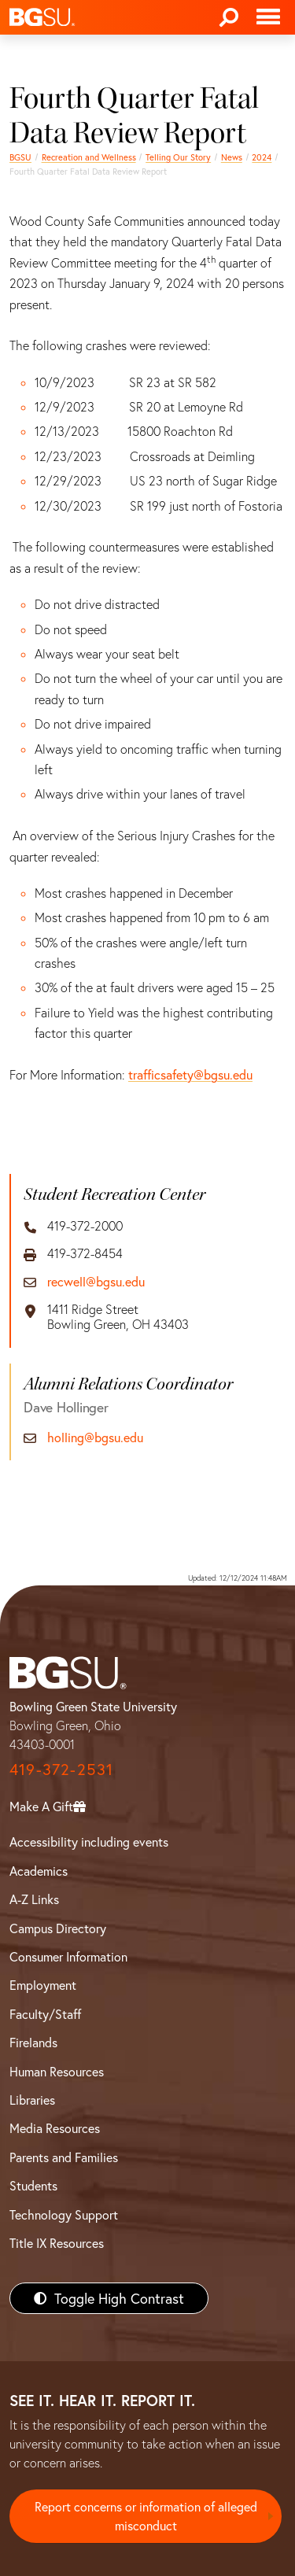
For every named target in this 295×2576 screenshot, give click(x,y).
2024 (261, 157)
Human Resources (56, 2071)
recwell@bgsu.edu (96, 1281)
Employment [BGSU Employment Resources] (42, 1984)
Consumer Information (68, 1956)
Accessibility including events (88, 1841)
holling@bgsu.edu (95, 1437)
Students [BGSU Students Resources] (33, 2185)
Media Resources (54, 2128)
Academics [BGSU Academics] (38, 1870)
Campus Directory (57, 1928)
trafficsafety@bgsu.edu (190, 1074)
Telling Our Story (178, 157)
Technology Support (63, 2214)
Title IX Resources (56, 2243)
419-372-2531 (61, 1769)
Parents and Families (63, 2157)
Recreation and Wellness (89, 157)
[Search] (229, 17)
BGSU (20, 157)
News (231, 157)
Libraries (32, 2099)
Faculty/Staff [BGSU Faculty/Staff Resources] (45, 2014)
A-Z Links (34, 1899)
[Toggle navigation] (268, 17)
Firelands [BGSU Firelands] (33, 2042)
